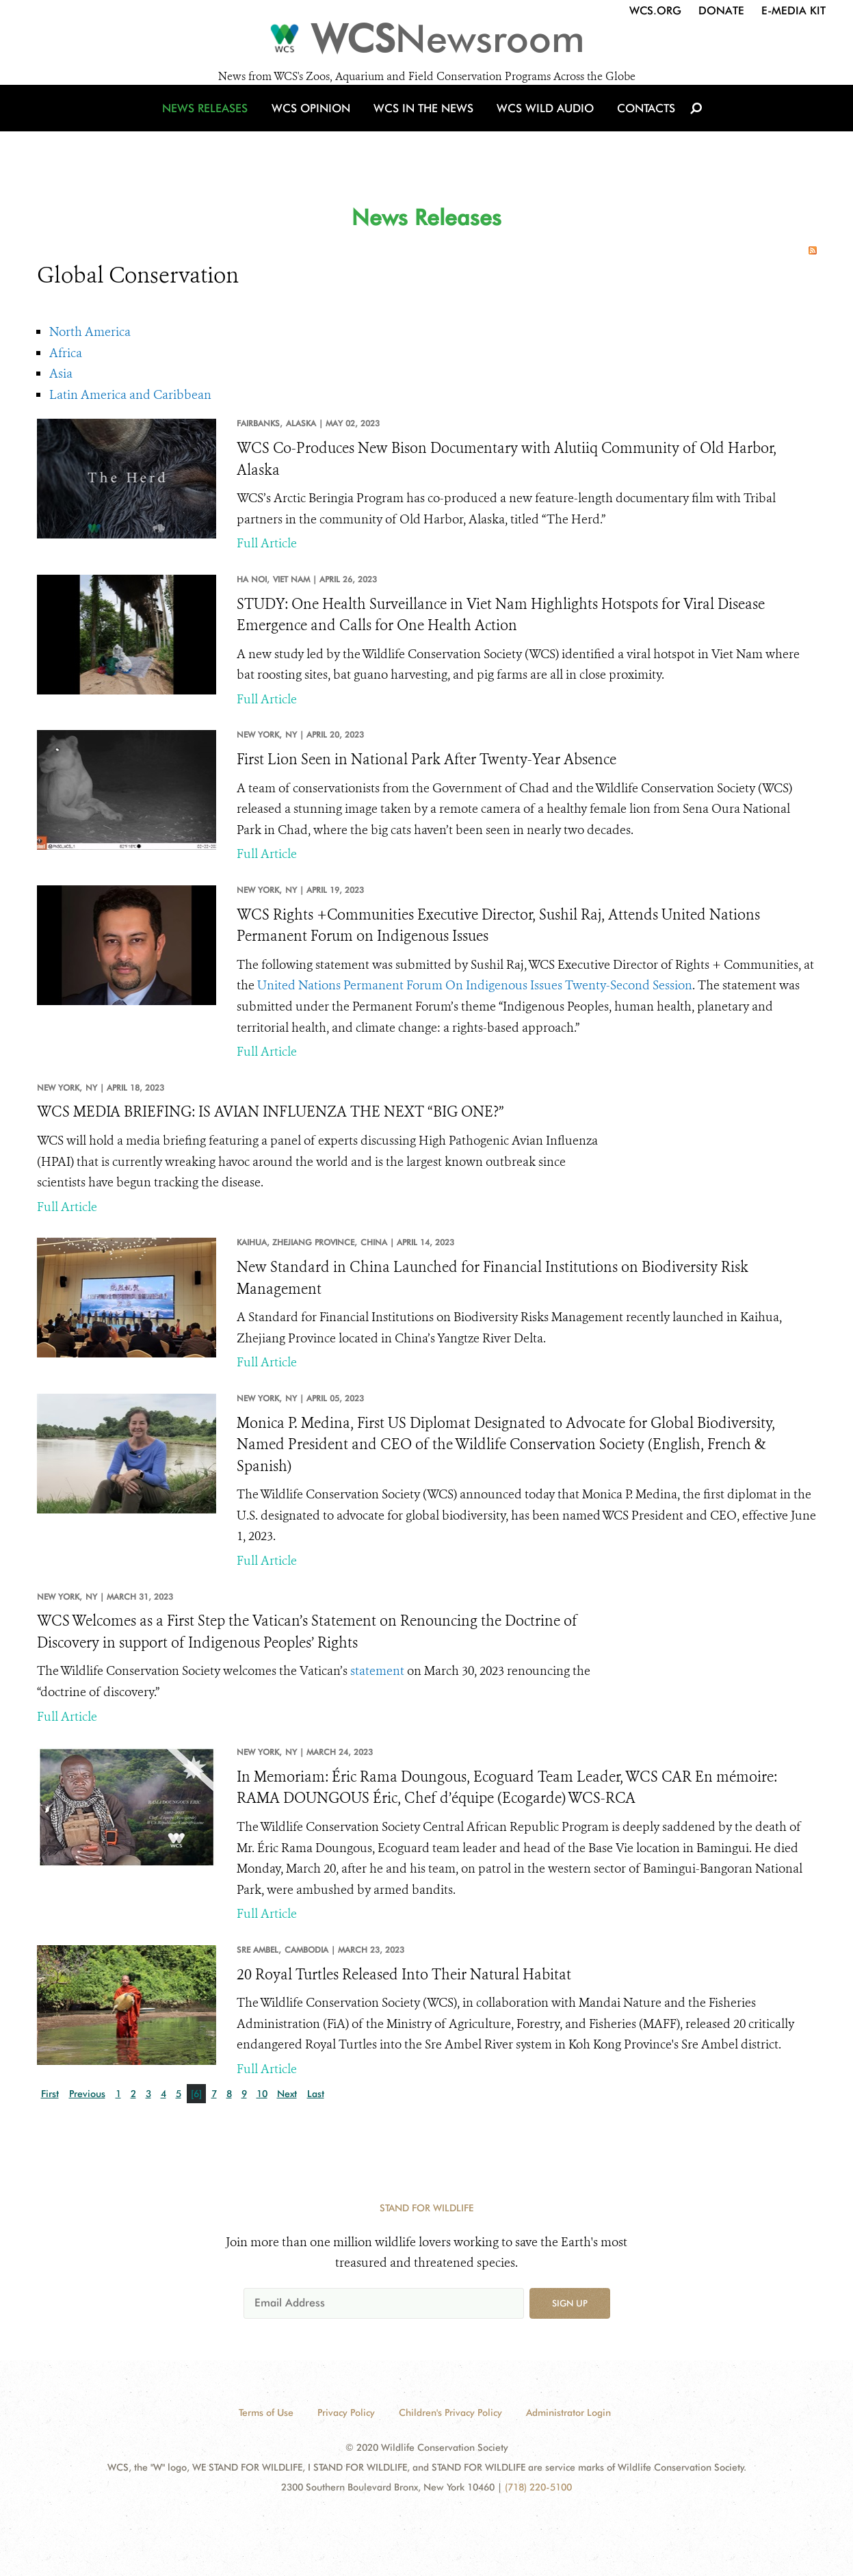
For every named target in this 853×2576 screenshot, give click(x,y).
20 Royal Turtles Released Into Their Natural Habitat (404, 1974)
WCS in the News (424, 124)
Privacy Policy (346, 2412)
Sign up (570, 2303)
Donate (721, 10)
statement (377, 1671)
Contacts (637, 124)
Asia (61, 373)
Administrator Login (568, 2412)
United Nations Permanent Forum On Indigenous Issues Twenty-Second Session (474, 985)
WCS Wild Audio (541, 124)
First (50, 2093)
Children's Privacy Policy (450, 2412)
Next (287, 2093)
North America (90, 332)
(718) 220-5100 (538, 2487)
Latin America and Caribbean (130, 395)
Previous (87, 2093)
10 (262, 2093)
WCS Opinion (316, 124)
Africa (65, 353)
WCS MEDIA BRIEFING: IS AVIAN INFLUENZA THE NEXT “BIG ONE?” (270, 1111)
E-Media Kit (793, 10)
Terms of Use (266, 2412)
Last (315, 2093)
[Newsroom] (426, 42)
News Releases (214, 124)
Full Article (267, 543)
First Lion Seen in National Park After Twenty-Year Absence (426, 759)
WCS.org (655, 10)
